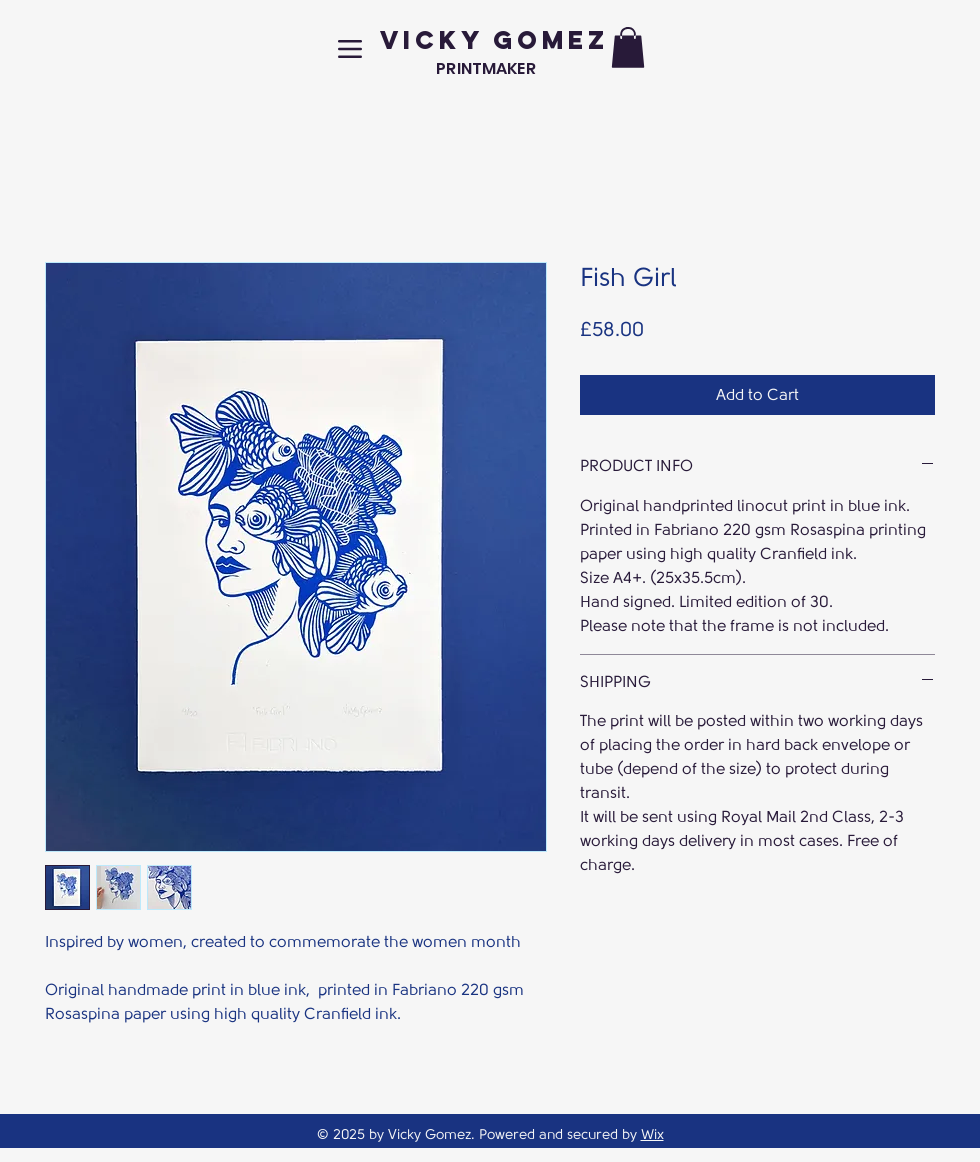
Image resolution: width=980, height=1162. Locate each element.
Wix (652, 1134)
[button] (628, 47)
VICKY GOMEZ (494, 40)
